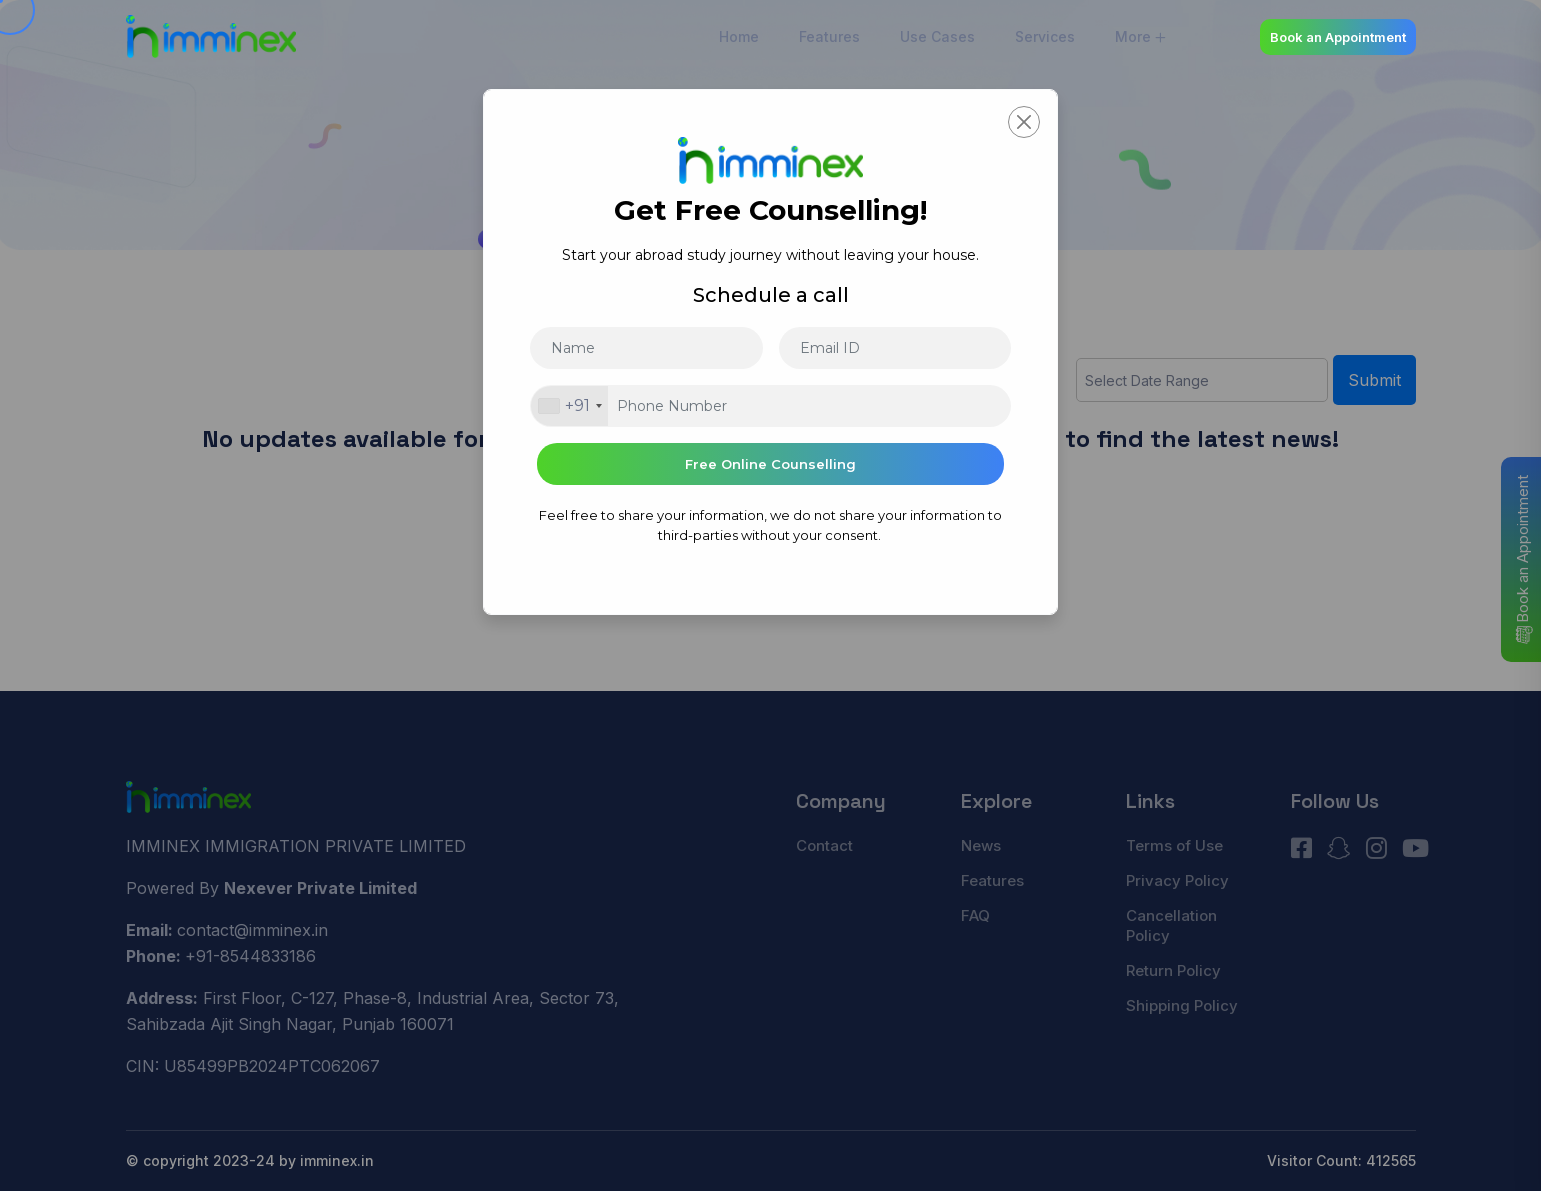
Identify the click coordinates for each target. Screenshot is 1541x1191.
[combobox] (569, 406)
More (1133, 36)
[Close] (1024, 122)
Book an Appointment (1338, 37)
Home (739, 36)
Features (829, 36)
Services (1045, 36)
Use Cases (937, 36)
